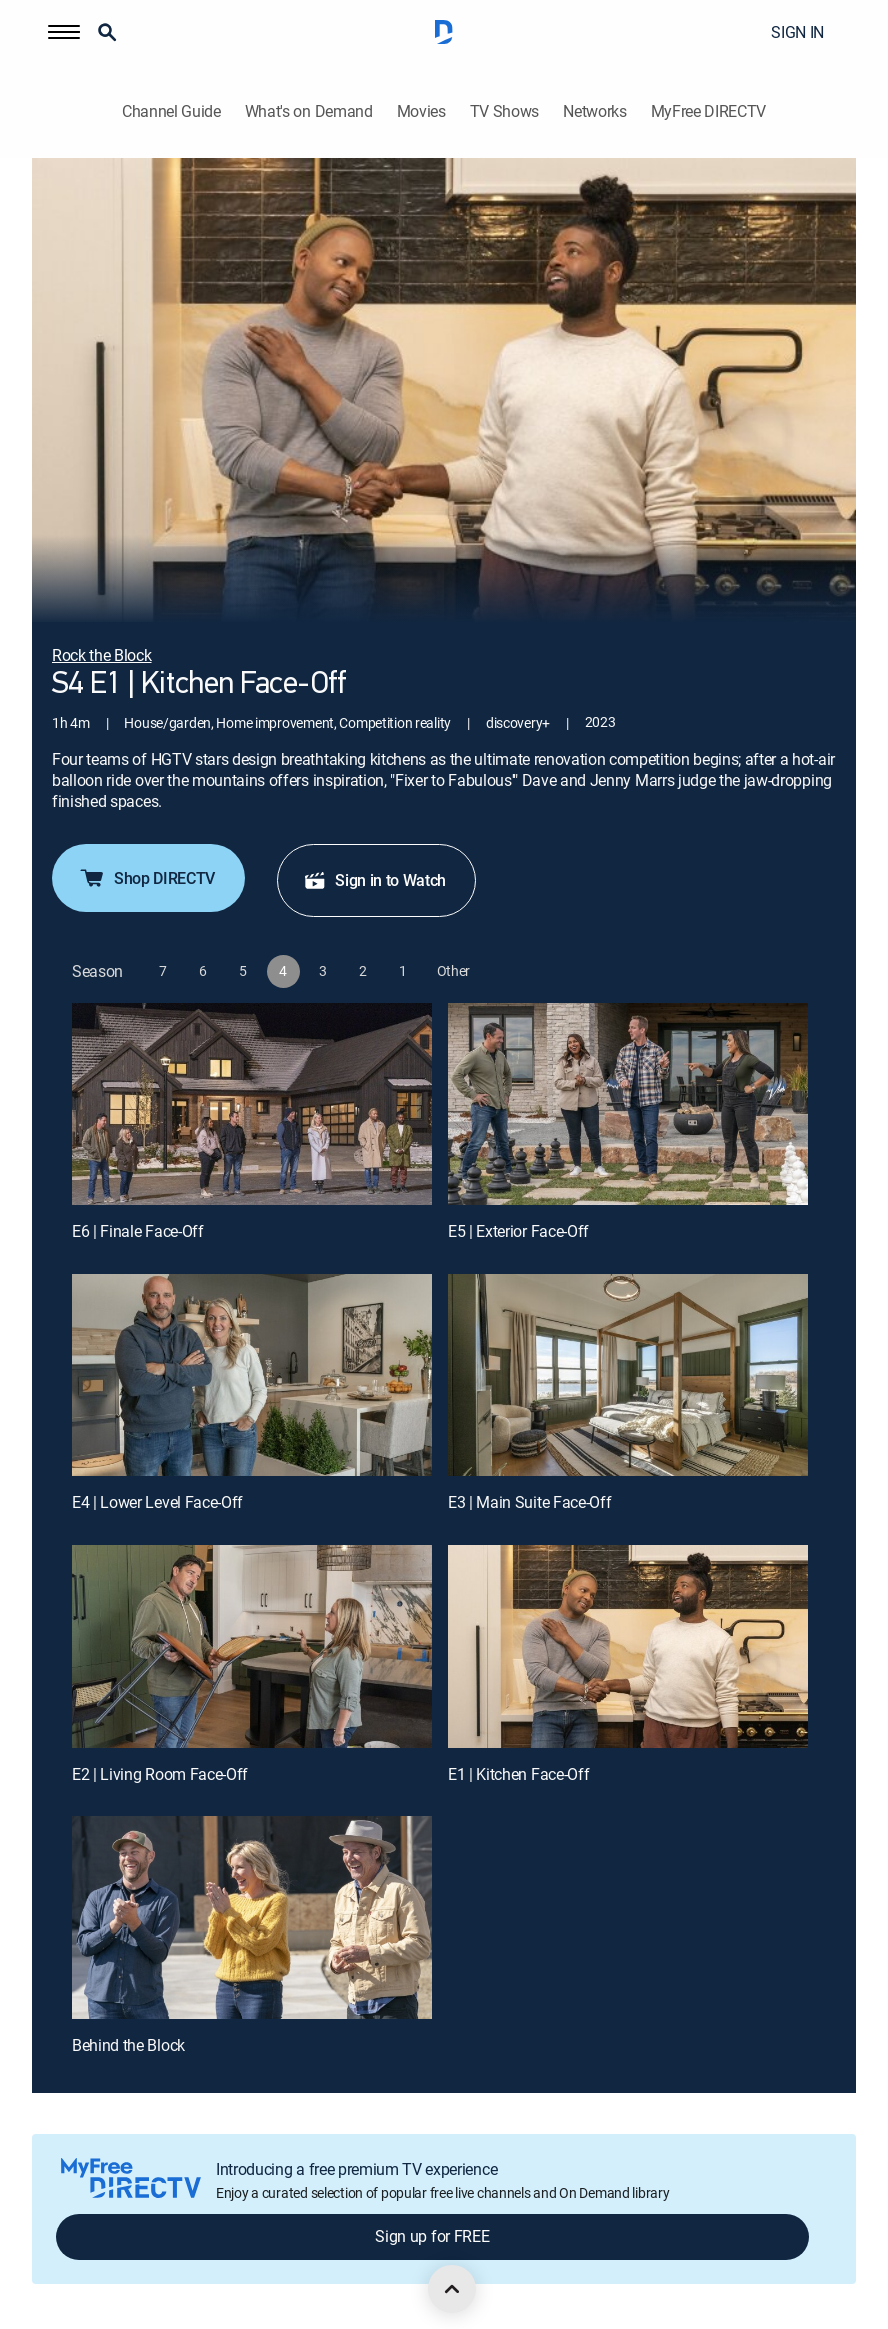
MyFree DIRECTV (709, 111)
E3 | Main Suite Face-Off (529, 1502)
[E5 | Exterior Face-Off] (628, 1104)
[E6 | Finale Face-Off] (252, 1104)
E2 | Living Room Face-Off (160, 1774)
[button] (64, 32)
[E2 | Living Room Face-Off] (252, 1646)
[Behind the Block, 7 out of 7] (252, 1917)
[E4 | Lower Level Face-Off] (252, 1375)
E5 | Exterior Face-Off (518, 1231)
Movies (421, 111)
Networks (594, 111)
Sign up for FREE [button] (432, 2236)
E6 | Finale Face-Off (138, 1231)
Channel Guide (171, 111)
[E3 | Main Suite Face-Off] (628, 1375)
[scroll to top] (452, 2289)
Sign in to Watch (374, 880)
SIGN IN (797, 32)
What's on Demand (309, 111)
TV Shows (504, 111)
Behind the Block (128, 2045)
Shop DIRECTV (146, 878)
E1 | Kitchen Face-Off (518, 1774)
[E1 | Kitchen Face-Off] (628, 1646)
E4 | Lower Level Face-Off (157, 1502)
